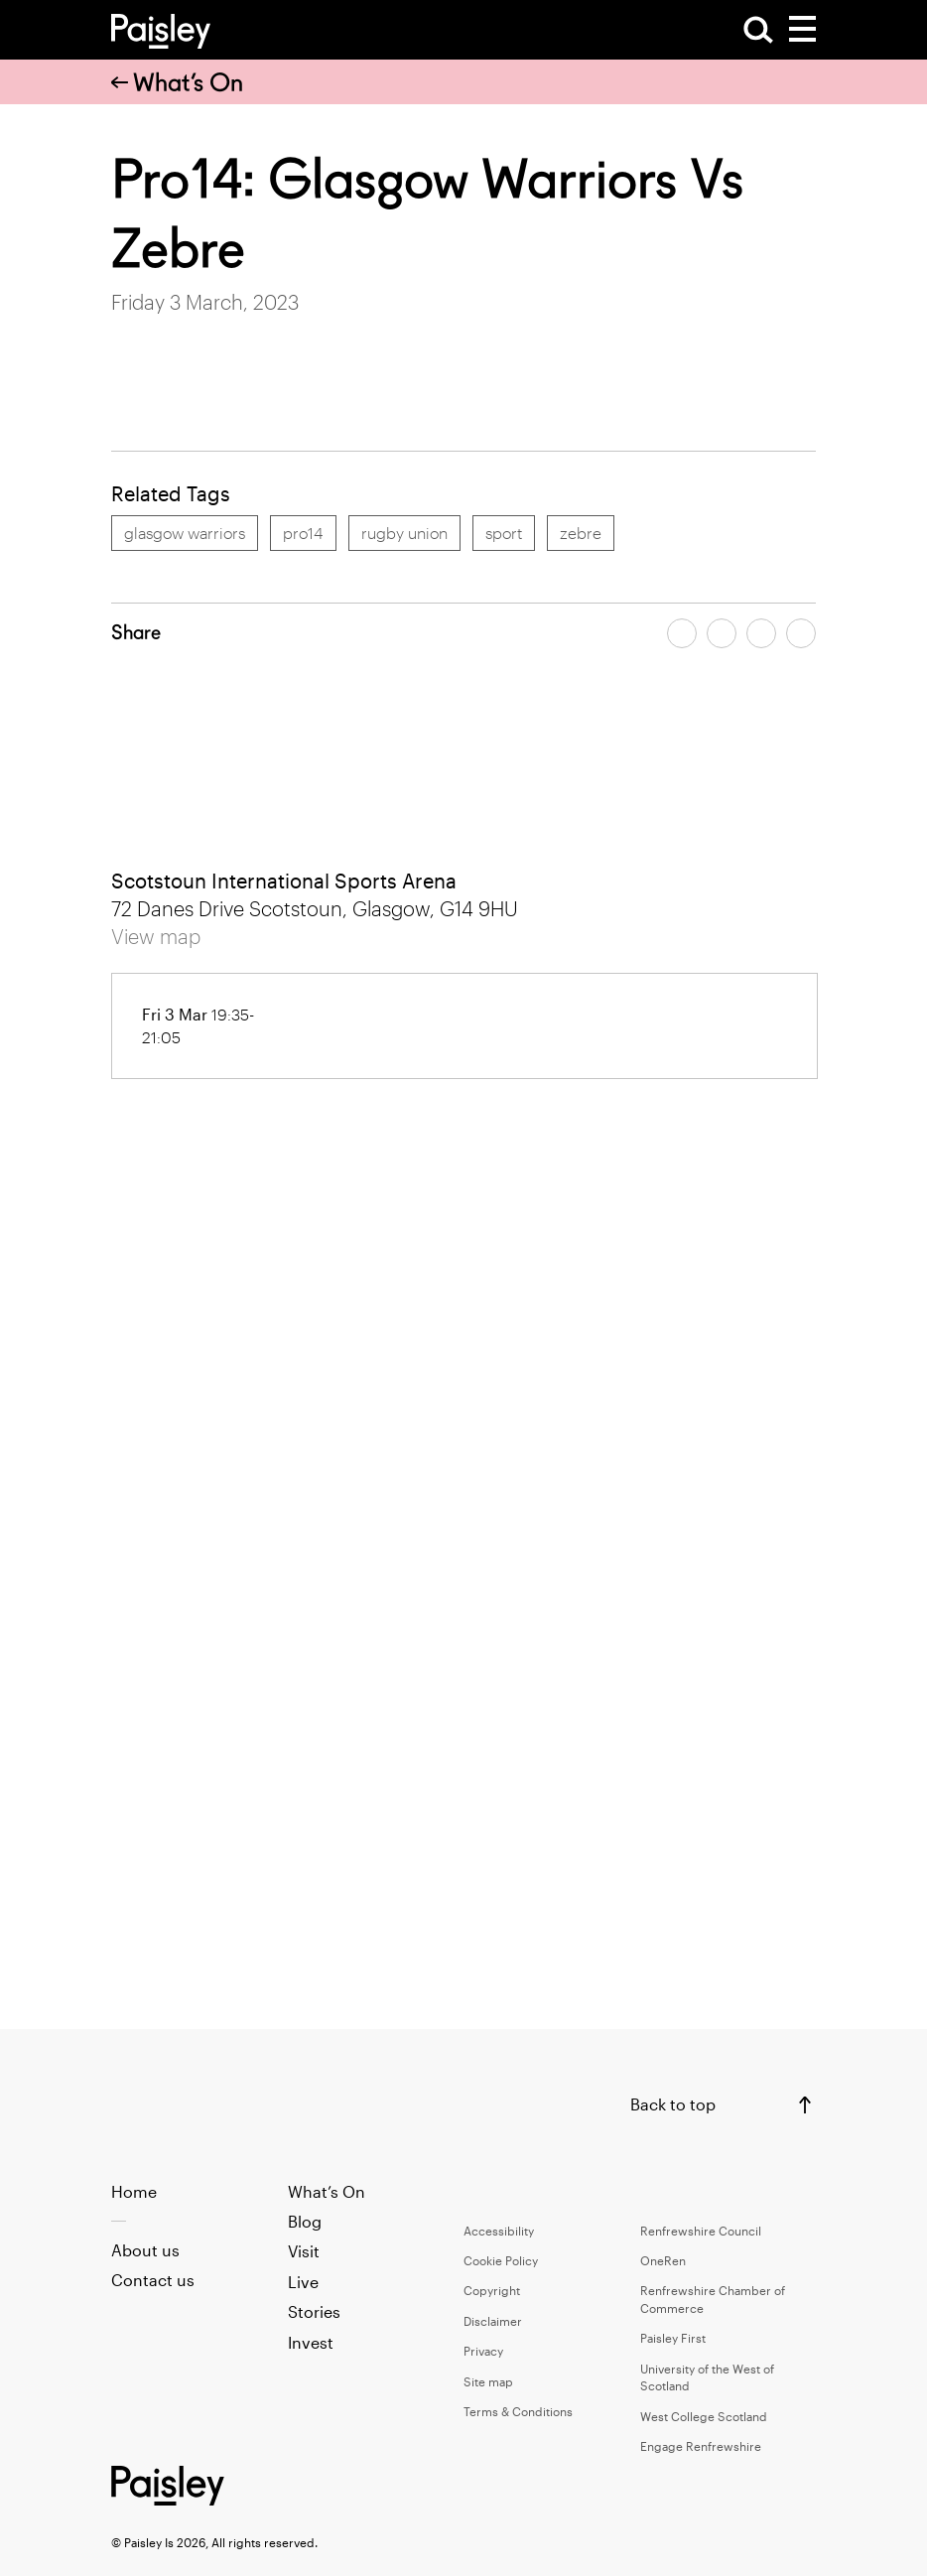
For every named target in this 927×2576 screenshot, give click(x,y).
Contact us (153, 2279)
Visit (304, 2250)
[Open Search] (758, 30)
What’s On (177, 82)
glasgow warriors (184, 532)
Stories (314, 2311)
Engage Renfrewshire (700, 2446)
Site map (488, 2381)
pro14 (303, 532)
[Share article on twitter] (721, 633)
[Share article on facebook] (682, 633)
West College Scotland (703, 2416)
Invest (310, 2342)
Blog (305, 2221)
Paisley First (673, 2338)
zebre (580, 532)
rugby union (404, 532)
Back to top (673, 2104)
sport (503, 532)
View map (155, 936)
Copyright (492, 2290)
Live (303, 2281)
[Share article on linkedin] (801, 633)
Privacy (483, 2351)
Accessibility (499, 2230)
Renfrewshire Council (700, 2230)
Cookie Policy (501, 2260)
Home (134, 2191)
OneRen (663, 2260)
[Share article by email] (761, 633)
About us (145, 2249)
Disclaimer (493, 2321)
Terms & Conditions (518, 2411)
